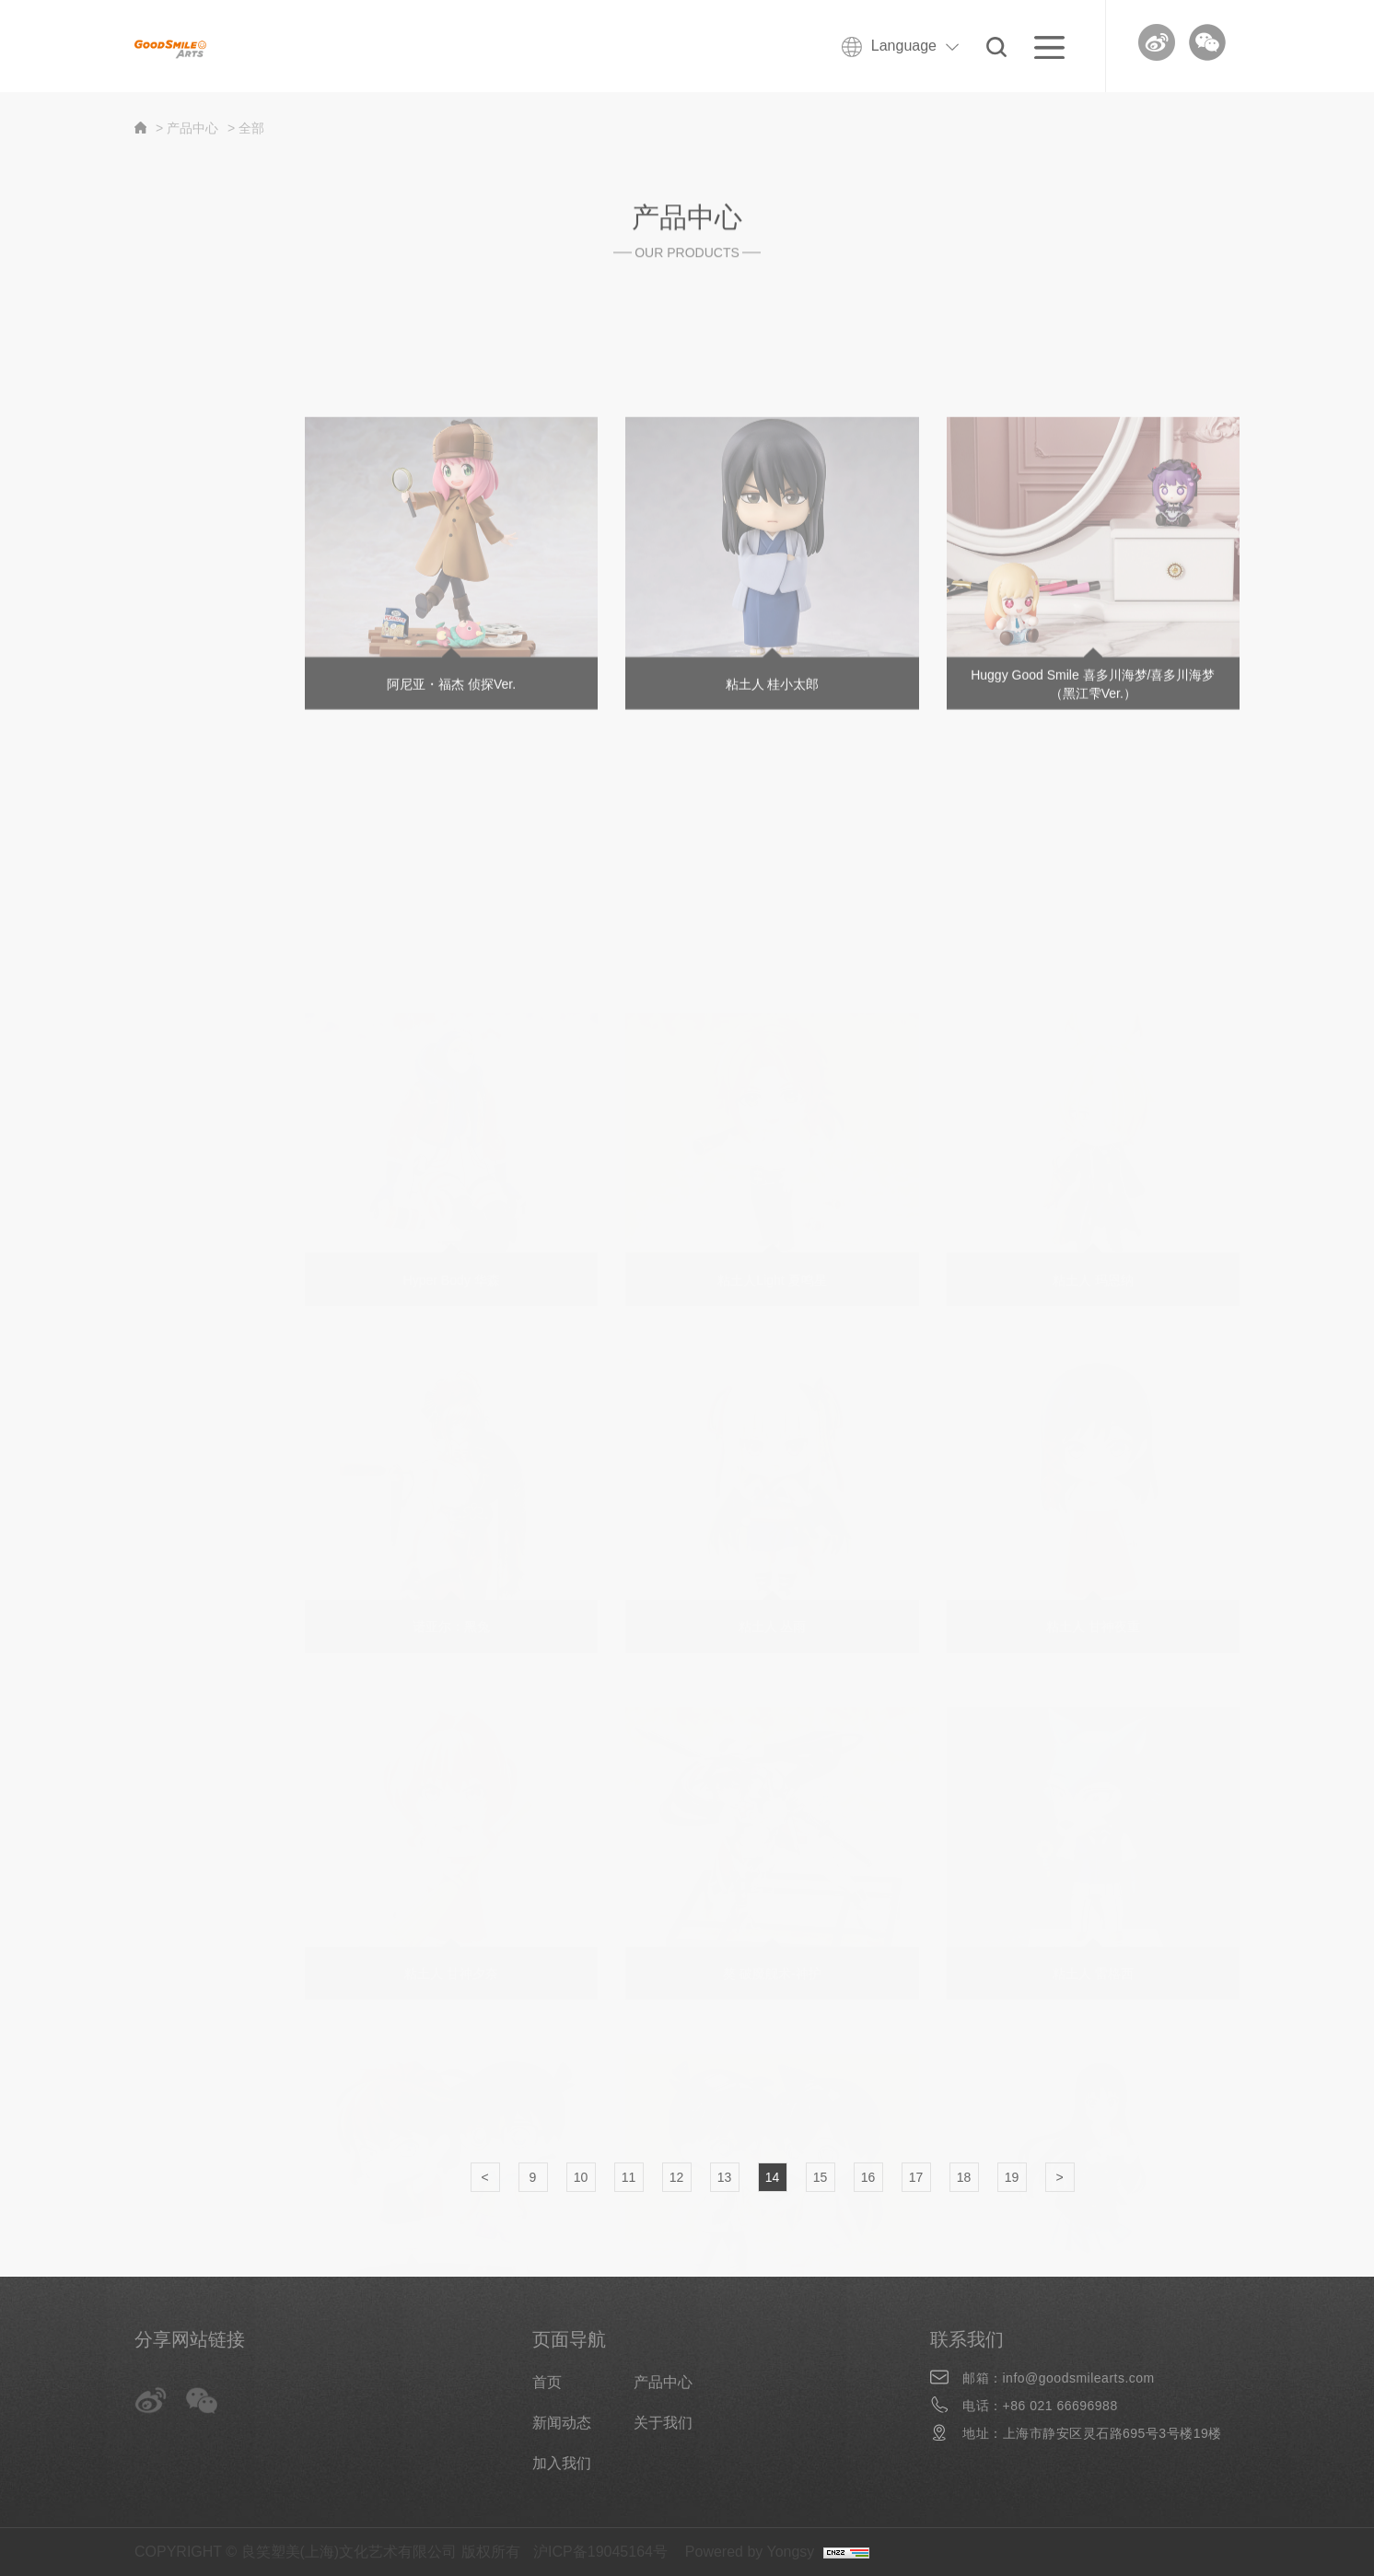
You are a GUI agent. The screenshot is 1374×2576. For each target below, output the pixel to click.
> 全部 (245, 128)
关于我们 (663, 2422)
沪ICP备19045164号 (600, 2551)
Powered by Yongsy (750, 2551)
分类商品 (143, 439)
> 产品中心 (187, 128)
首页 (547, 2382)
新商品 (136, 385)
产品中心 (663, 2382)
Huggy (135, 492)
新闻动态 (561, 2422)
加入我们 (561, 2463)
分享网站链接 (189, 2339)
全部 (129, 332)
